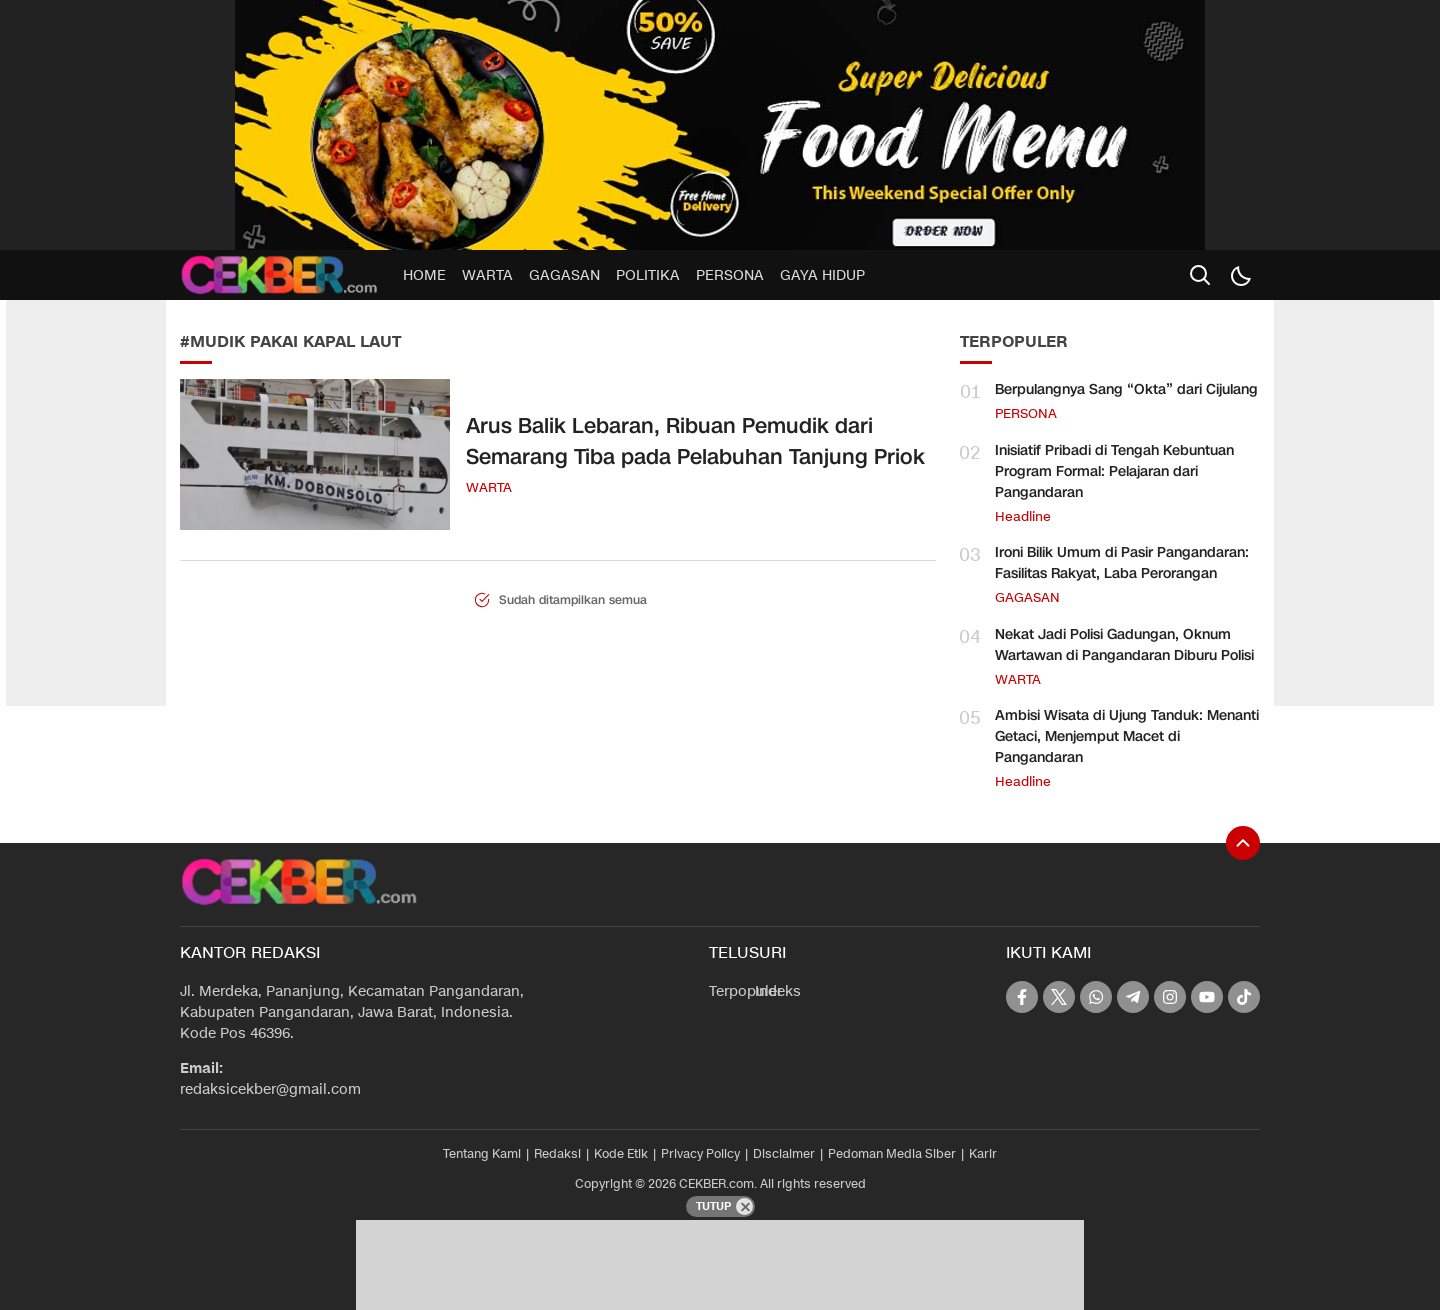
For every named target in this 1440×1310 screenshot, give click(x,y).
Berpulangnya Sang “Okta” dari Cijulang (1126, 389)
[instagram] (1170, 997)
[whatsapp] (1096, 997)
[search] (1200, 275)
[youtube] (1207, 997)
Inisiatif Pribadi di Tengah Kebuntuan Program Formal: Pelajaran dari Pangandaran (1114, 471)
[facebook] (1022, 997)
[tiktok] (1244, 997)
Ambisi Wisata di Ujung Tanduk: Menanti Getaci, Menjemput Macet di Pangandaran (1127, 736)
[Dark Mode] (1240, 275)
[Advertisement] (86, 400)
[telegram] (1133, 997)
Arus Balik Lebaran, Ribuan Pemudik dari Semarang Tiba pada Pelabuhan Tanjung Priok (695, 442)
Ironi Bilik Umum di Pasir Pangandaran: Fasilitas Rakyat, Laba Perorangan (1122, 563)
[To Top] (1243, 843)
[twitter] (1059, 997)
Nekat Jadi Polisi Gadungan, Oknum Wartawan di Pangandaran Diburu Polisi (1124, 645)
